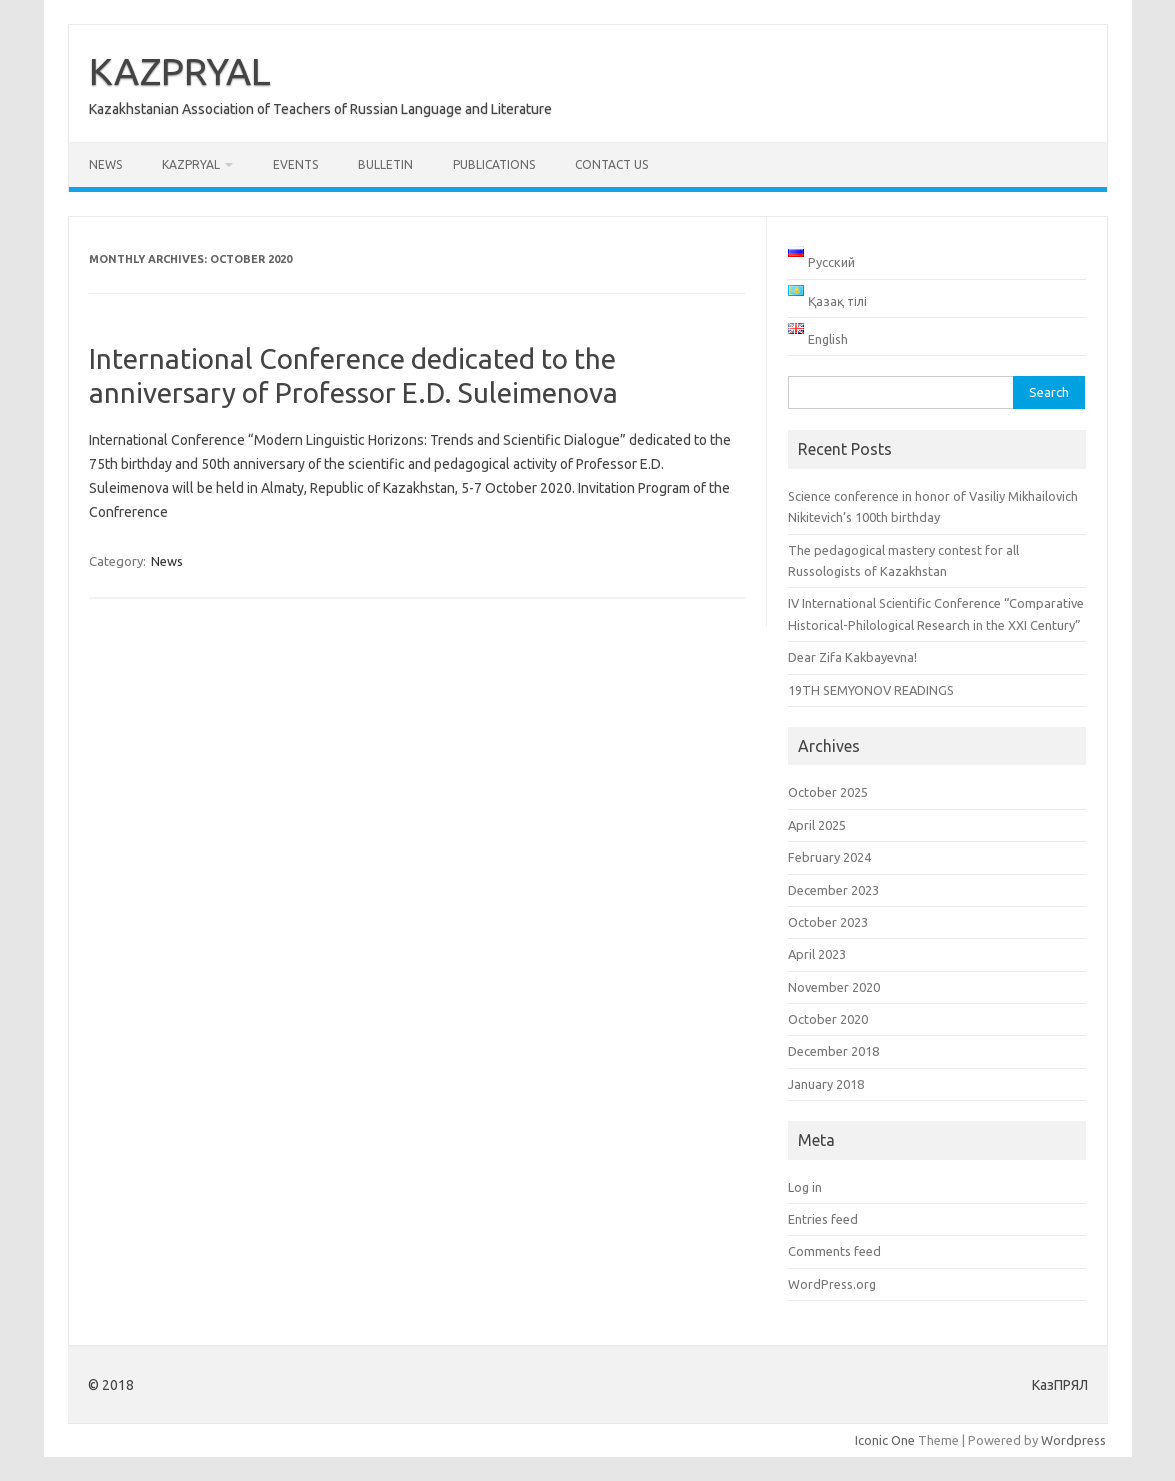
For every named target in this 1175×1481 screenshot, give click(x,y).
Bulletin (385, 164)
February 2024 (829, 857)
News (105, 164)
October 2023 (828, 922)
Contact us (611, 164)
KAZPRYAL (180, 71)
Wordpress (1073, 1440)
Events (295, 164)
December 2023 (833, 890)
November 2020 (834, 987)
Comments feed (834, 1251)
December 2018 (833, 1051)
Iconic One (885, 1440)
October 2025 (828, 792)
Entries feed (823, 1219)
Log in (805, 1187)
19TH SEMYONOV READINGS (871, 690)
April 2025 (817, 825)
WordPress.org (832, 1284)
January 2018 (826, 1084)
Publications (494, 164)
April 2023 (817, 954)
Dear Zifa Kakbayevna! (852, 657)
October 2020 (828, 1019)
